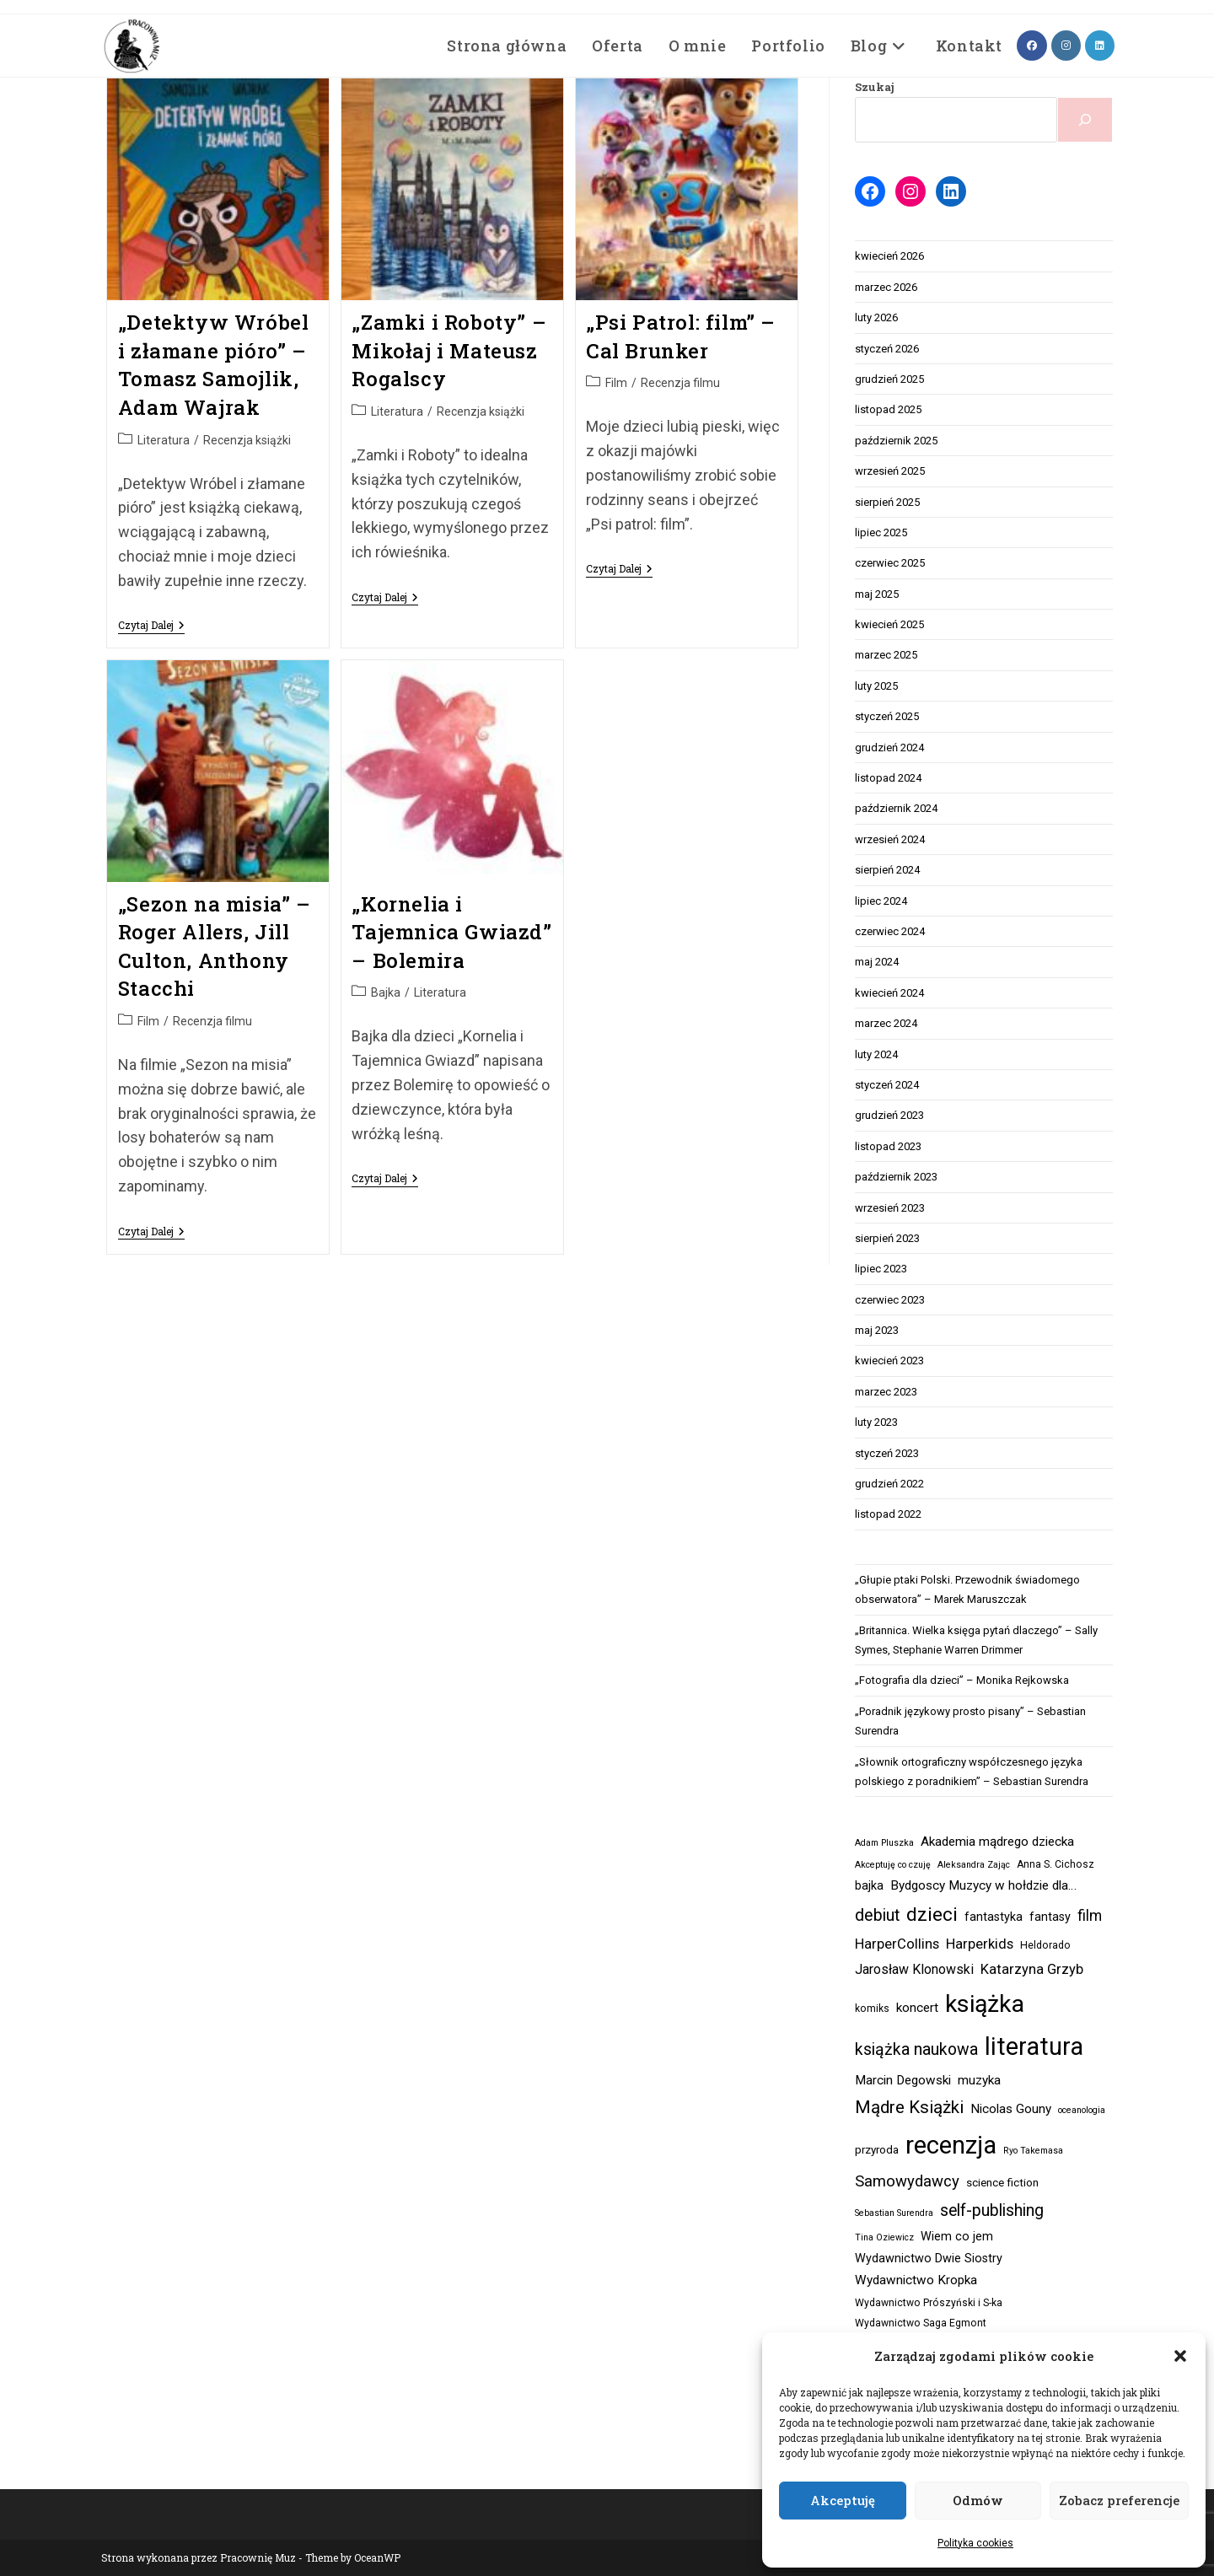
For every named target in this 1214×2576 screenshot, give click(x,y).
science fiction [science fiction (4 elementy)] (1002, 2182)
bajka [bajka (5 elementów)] (869, 1886)
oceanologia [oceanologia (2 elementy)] (1081, 2110)
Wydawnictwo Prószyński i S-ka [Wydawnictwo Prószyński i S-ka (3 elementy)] (928, 2303)
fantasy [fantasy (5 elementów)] (1050, 1917)
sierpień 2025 (887, 502)
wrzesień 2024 (890, 839)
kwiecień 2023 (889, 1360)
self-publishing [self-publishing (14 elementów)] (992, 2210)
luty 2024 (876, 1054)
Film (616, 383)
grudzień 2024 (889, 747)
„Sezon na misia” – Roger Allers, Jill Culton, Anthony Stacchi (214, 946)
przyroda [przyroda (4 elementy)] (877, 2149)
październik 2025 (896, 440)
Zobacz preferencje (1119, 2500)
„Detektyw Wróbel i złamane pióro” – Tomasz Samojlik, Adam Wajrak (213, 365)
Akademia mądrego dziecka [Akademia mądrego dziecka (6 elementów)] (997, 1841)
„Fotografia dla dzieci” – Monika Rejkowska (962, 1680)
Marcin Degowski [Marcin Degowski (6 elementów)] (903, 2080)
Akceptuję (842, 2500)
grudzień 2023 (889, 1115)
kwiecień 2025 (889, 624)
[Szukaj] (1085, 120)
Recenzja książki (247, 440)
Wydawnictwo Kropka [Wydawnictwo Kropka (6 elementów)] (916, 2280)
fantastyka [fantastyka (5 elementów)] (993, 1917)
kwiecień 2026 (889, 256)
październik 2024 (896, 808)
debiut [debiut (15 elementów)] (877, 1915)
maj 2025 (877, 594)
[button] (1180, 2355)
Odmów (978, 2500)
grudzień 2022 (889, 1483)
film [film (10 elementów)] (1089, 1915)
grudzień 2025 (889, 379)
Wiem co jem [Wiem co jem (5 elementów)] (957, 2236)
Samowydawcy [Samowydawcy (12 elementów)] (907, 2181)
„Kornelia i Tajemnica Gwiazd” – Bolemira (451, 932)
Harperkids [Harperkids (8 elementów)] (979, 1944)
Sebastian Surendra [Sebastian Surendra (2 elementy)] (894, 2213)
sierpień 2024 (887, 869)
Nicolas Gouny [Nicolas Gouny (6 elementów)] (1010, 2108)
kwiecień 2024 (889, 993)
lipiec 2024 (881, 901)
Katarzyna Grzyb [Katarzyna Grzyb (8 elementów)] (1031, 1969)
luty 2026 (876, 317)
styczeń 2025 (887, 716)
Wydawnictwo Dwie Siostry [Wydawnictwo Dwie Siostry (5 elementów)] (928, 2258)
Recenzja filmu (680, 383)
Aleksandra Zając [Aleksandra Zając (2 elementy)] (973, 1864)
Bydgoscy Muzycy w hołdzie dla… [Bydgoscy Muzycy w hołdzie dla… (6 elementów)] (983, 1885)
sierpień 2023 (887, 1238)
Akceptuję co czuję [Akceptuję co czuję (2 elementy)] (893, 1864)
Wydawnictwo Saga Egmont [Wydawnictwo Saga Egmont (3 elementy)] (920, 2323)
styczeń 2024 (887, 1084)
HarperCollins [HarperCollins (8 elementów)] (897, 1944)
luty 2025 (876, 686)
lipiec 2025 (881, 532)
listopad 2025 (888, 409)
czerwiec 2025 (890, 563)
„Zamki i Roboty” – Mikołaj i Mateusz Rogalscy (449, 350)
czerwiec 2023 (890, 1299)
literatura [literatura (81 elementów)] (1034, 2046)
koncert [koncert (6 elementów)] (917, 2007)
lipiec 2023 (881, 1268)
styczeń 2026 (887, 348)
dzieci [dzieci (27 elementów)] (932, 1914)
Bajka (385, 992)
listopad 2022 (888, 1514)
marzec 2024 (886, 1023)
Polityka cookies (975, 2543)
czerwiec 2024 (890, 931)
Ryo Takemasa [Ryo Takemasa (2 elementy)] (1033, 2150)
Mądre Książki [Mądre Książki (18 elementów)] (909, 2107)
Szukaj (874, 86)
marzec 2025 (886, 654)
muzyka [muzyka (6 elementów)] (979, 2080)
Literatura (163, 440)
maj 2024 (877, 961)
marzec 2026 (886, 287)
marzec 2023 (886, 1391)
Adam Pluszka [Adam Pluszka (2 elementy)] (884, 1842)
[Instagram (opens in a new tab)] (1066, 45)
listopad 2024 (888, 778)
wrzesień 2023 (890, 1208)
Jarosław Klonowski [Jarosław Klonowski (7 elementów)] (914, 1969)
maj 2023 (877, 1330)
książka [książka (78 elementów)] (984, 2004)
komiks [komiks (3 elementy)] (872, 2008)
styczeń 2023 (887, 1453)
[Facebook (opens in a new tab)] (1032, 45)
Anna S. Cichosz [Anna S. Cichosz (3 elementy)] (1055, 1864)
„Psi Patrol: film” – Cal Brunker (681, 336)
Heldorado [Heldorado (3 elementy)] (1045, 1945)
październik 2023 (896, 1176)
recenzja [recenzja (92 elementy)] (950, 2145)
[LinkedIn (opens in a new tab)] (1100, 45)
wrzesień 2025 (890, 471)
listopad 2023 (888, 1146)
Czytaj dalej (151, 626)
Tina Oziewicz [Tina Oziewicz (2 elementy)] (884, 2237)
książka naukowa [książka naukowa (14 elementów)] (916, 2049)
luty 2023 (876, 1422)
